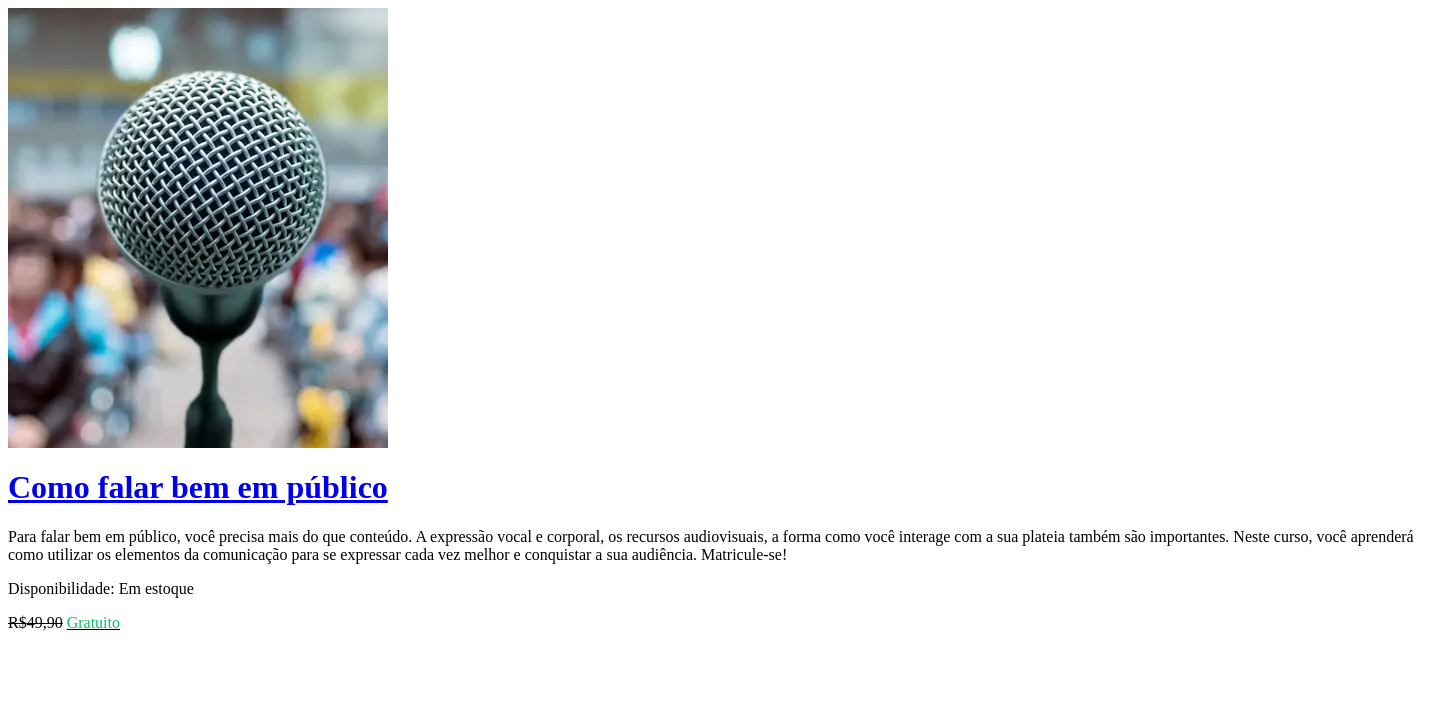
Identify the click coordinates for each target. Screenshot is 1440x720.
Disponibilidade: (61, 588)
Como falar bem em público (198, 487)
